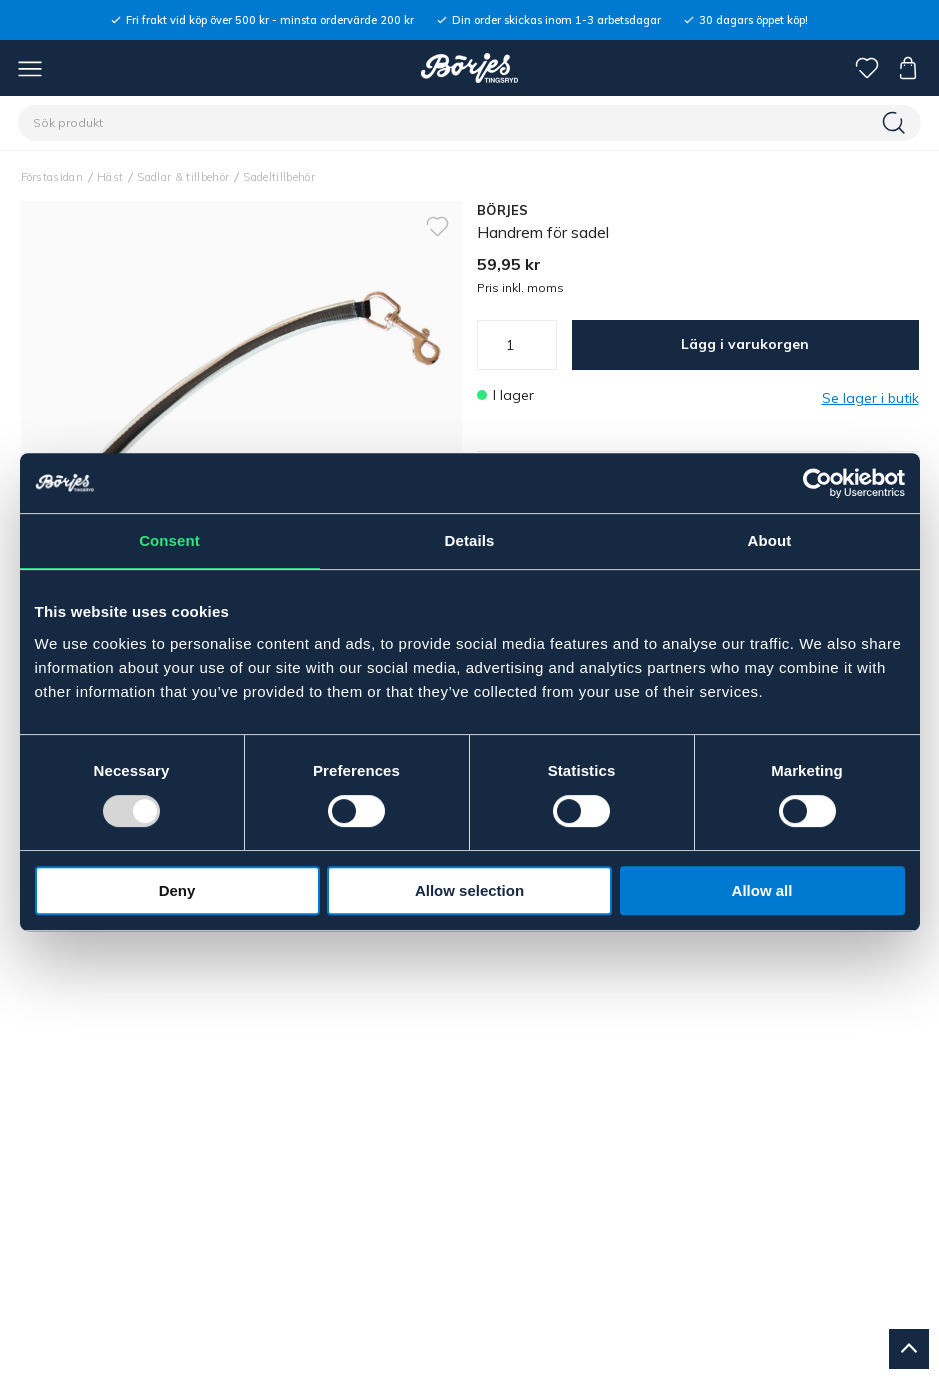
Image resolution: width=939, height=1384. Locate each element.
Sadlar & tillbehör (183, 177)
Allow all (762, 890)
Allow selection (469, 890)
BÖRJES (503, 210)
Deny (177, 890)
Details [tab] (470, 540)
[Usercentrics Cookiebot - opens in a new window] (817, 483)
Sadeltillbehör (279, 177)
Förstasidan (52, 177)
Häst (110, 177)
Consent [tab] (169, 540)
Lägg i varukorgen (745, 344)
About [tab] (770, 540)
